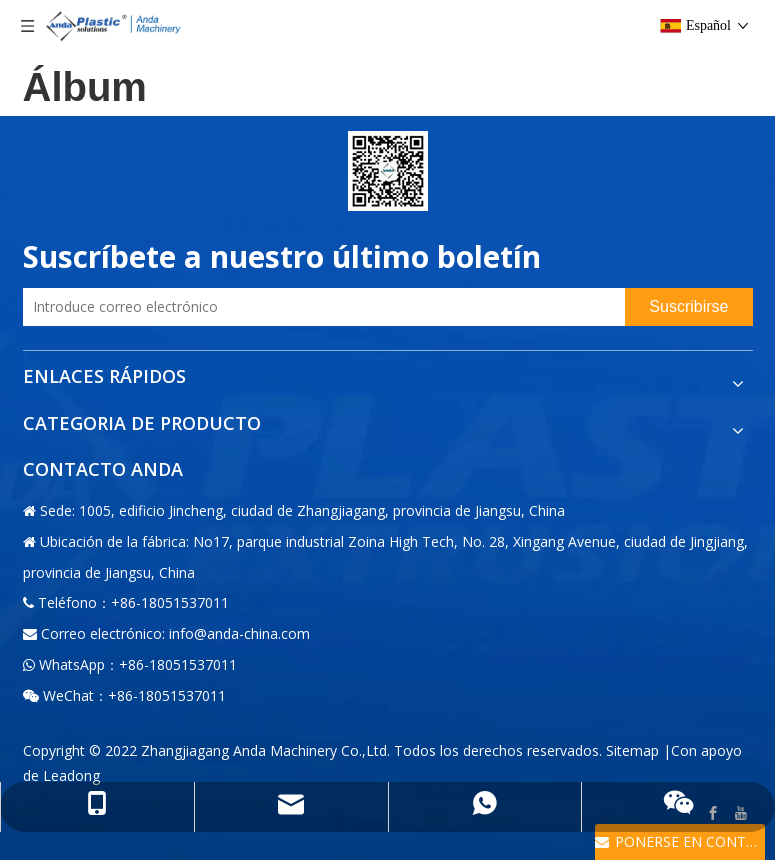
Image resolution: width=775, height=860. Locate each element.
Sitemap (632, 750)
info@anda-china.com (239, 633)
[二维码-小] (388, 171)
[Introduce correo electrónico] (319, 307)
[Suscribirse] (688, 307)
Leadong (71, 775)
